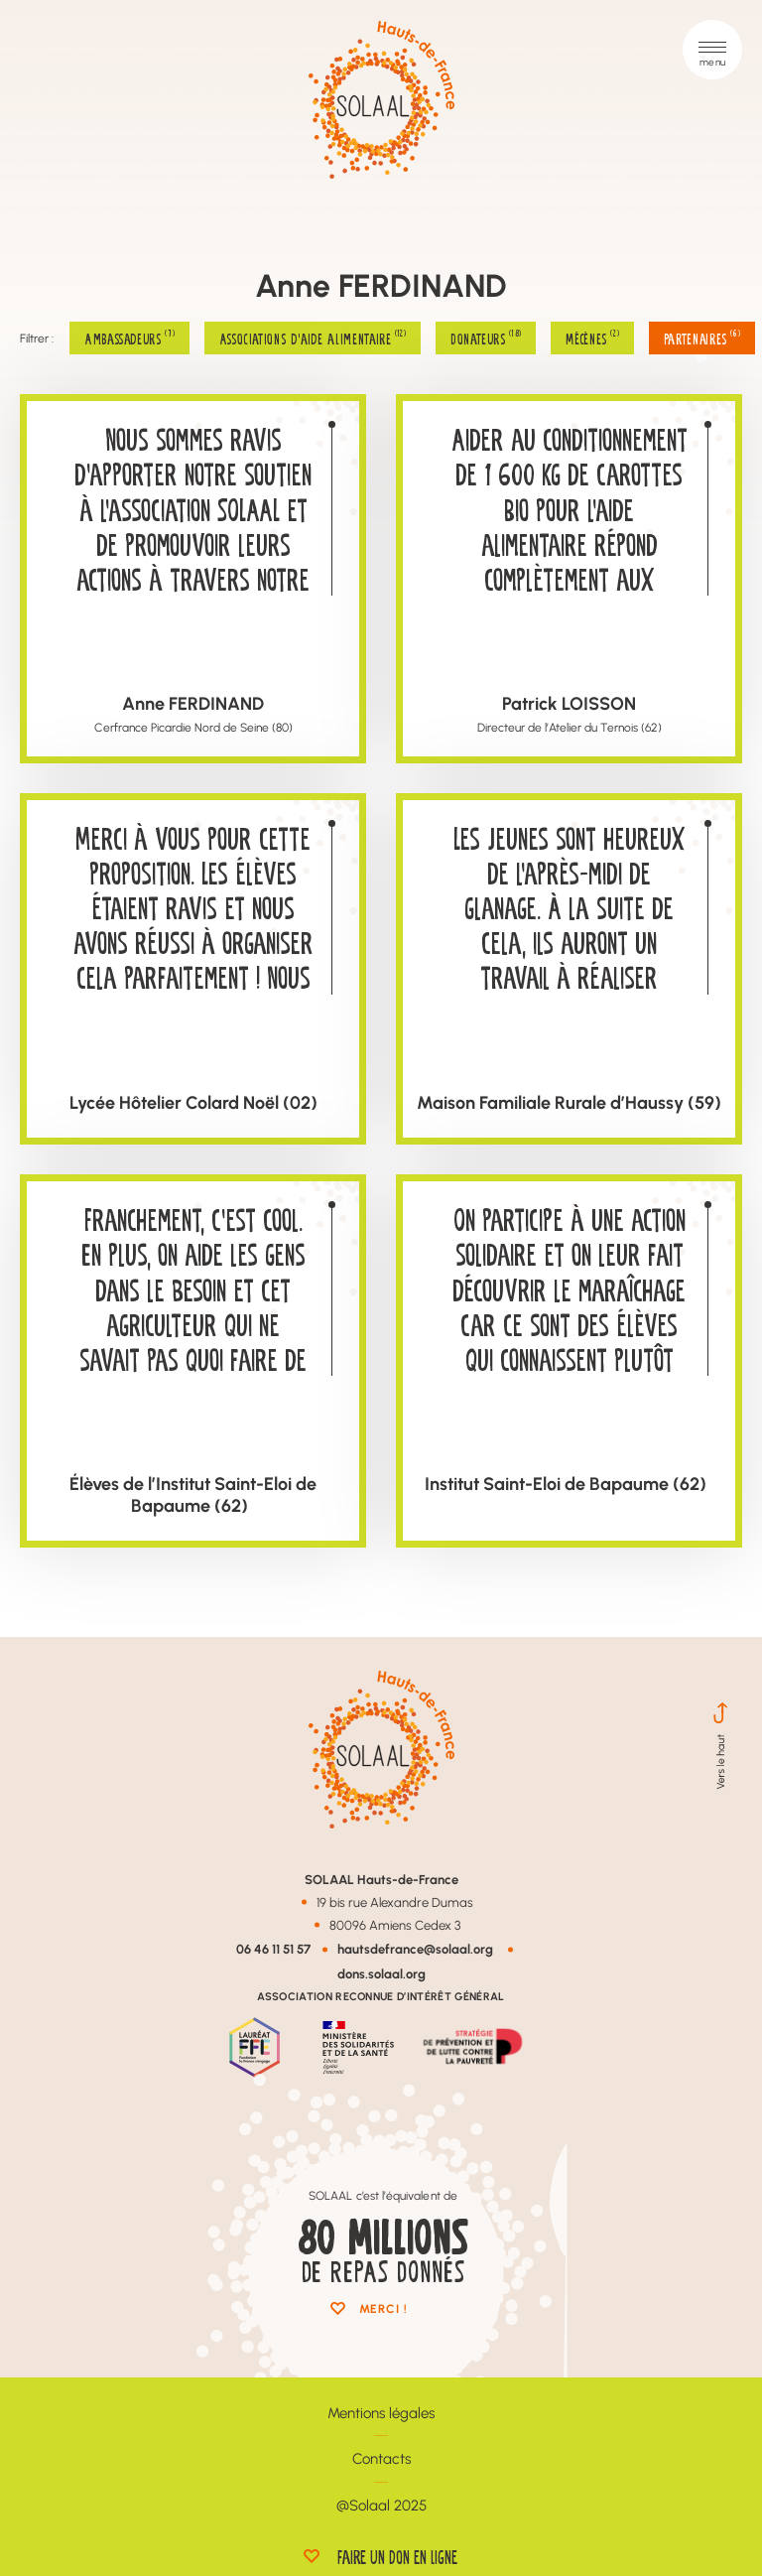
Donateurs (486, 338)
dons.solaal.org (381, 1973)
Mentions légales (381, 2412)
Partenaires (702, 338)
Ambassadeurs (129, 338)
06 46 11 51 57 (273, 1948)
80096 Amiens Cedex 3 (394, 1925)
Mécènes (592, 338)
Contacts (381, 2458)
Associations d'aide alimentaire (313, 338)
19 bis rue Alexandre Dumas (395, 1902)
